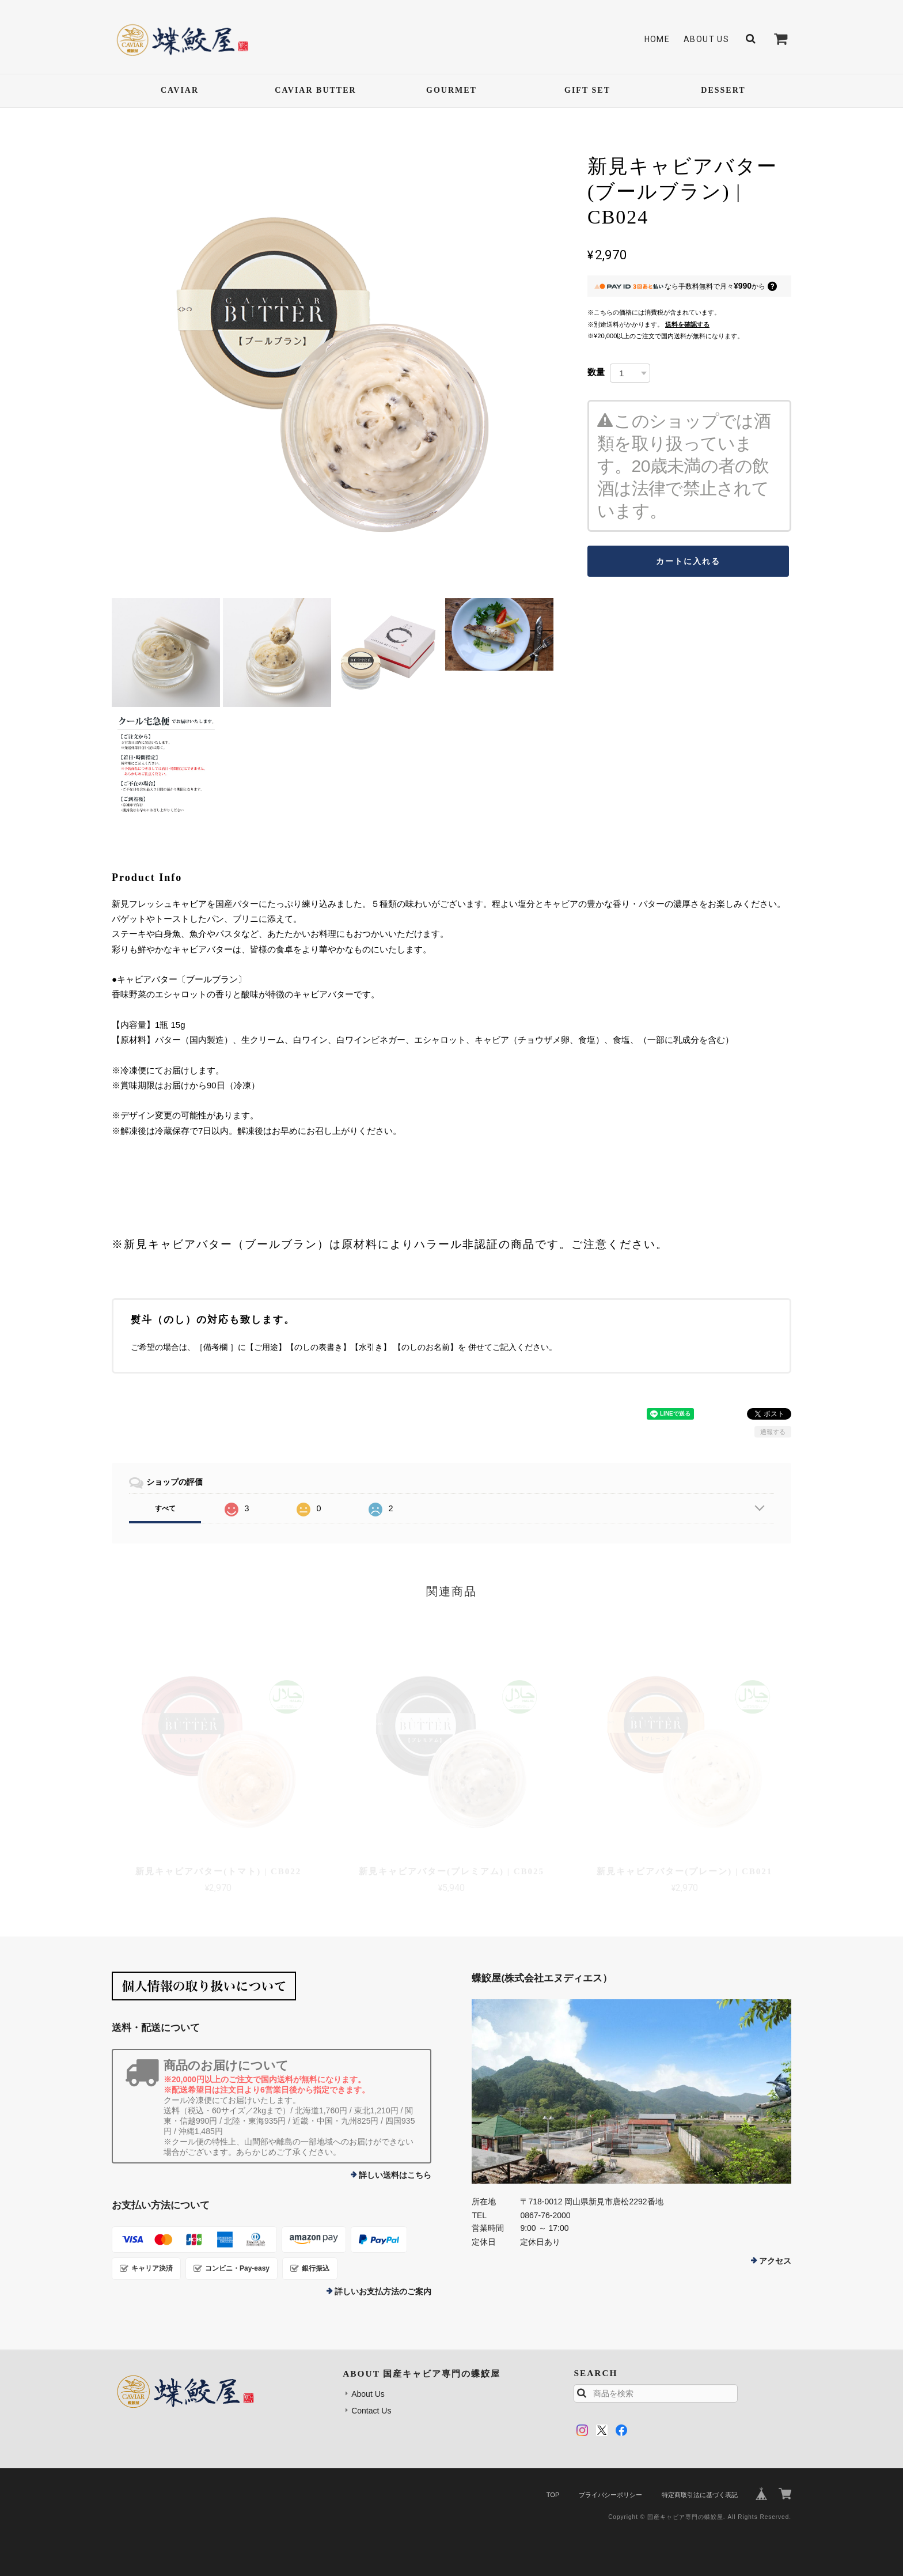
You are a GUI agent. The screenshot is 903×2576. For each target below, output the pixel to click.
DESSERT (723, 90)
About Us (706, 39)
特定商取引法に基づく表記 (700, 2494)
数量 (596, 372)
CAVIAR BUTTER (315, 90)
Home (657, 39)
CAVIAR (180, 90)
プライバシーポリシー (610, 2494)
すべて (165, 1508)
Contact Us (371, 2410)
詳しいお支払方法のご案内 (383, 2291)
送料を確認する (687, 324)
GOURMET (451, 90)
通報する (773, 1431)
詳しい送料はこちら (395, 2175)
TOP (553, 2494)
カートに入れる (688, 561)
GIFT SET (587, 90)
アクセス (775, 2260)
